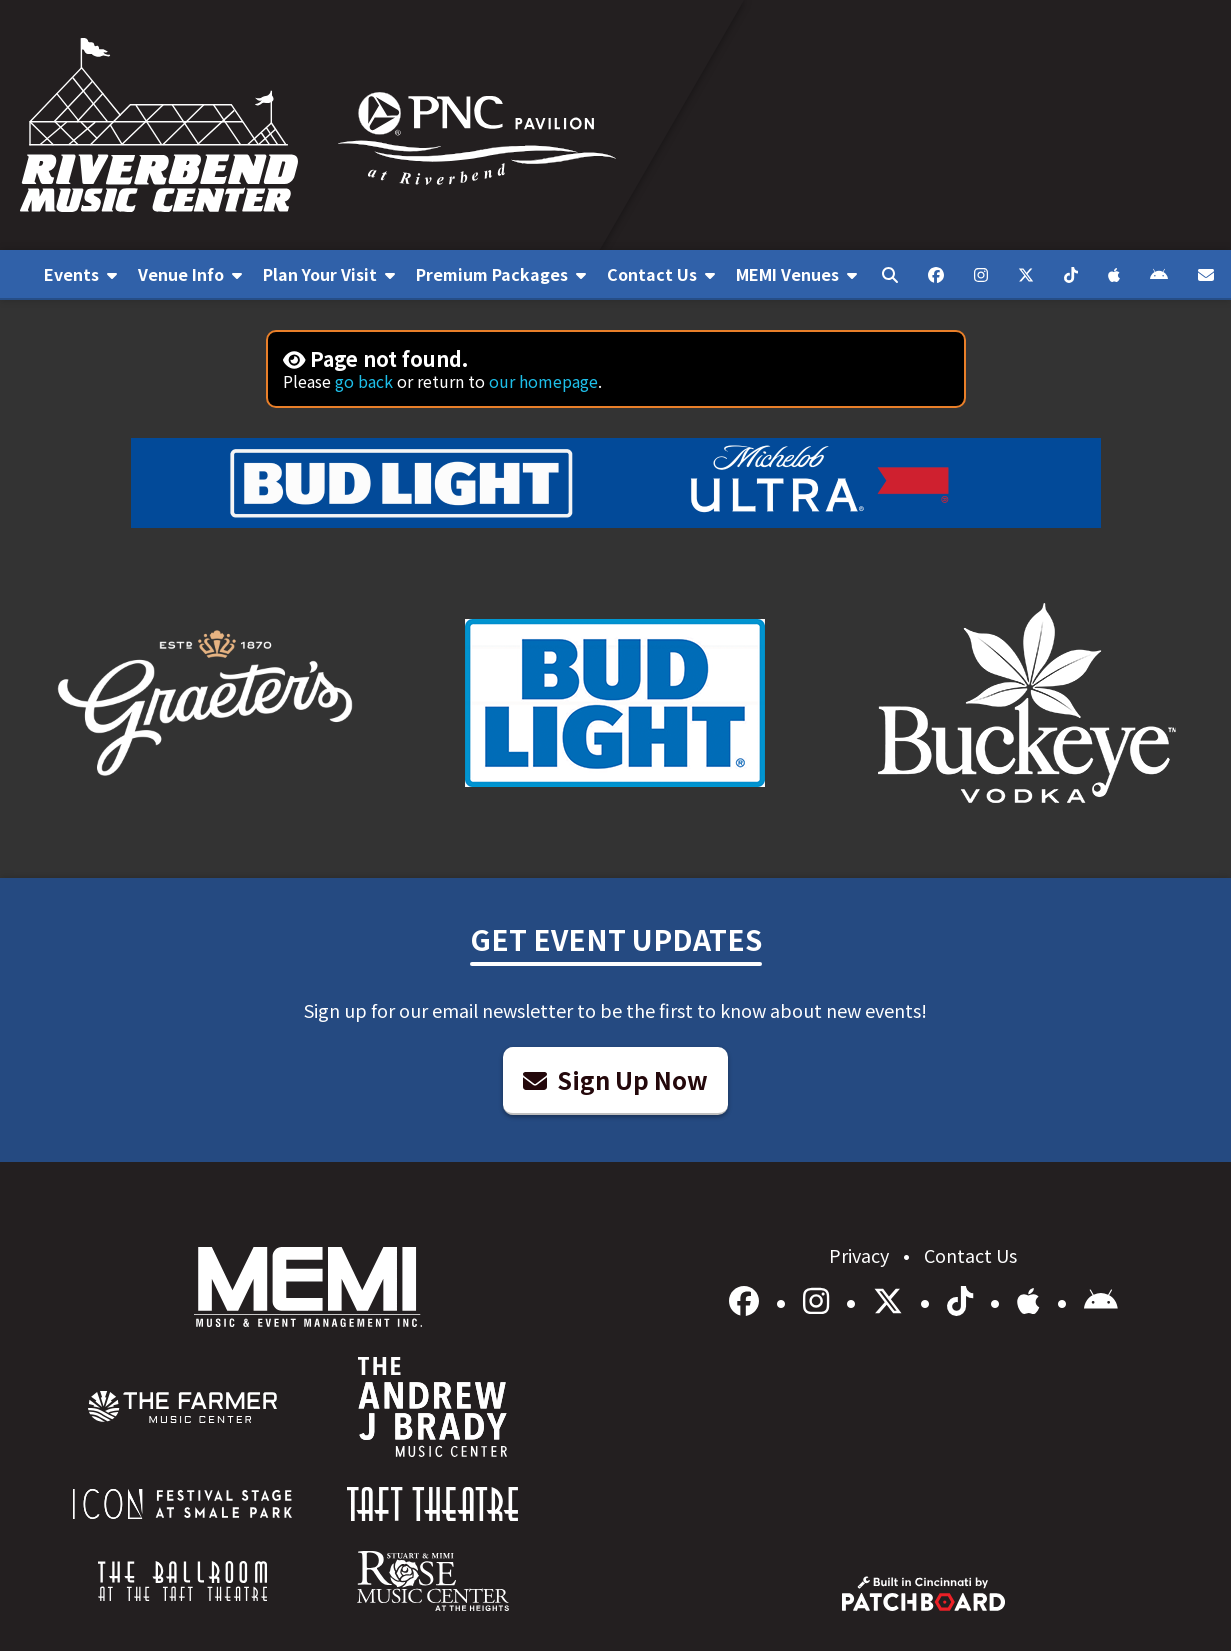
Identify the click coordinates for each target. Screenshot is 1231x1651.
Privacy (861, 1255)
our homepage (543, 381)
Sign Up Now (615, 1079)
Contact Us (970, 1255)
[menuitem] (81, 275)
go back (364, 381)
